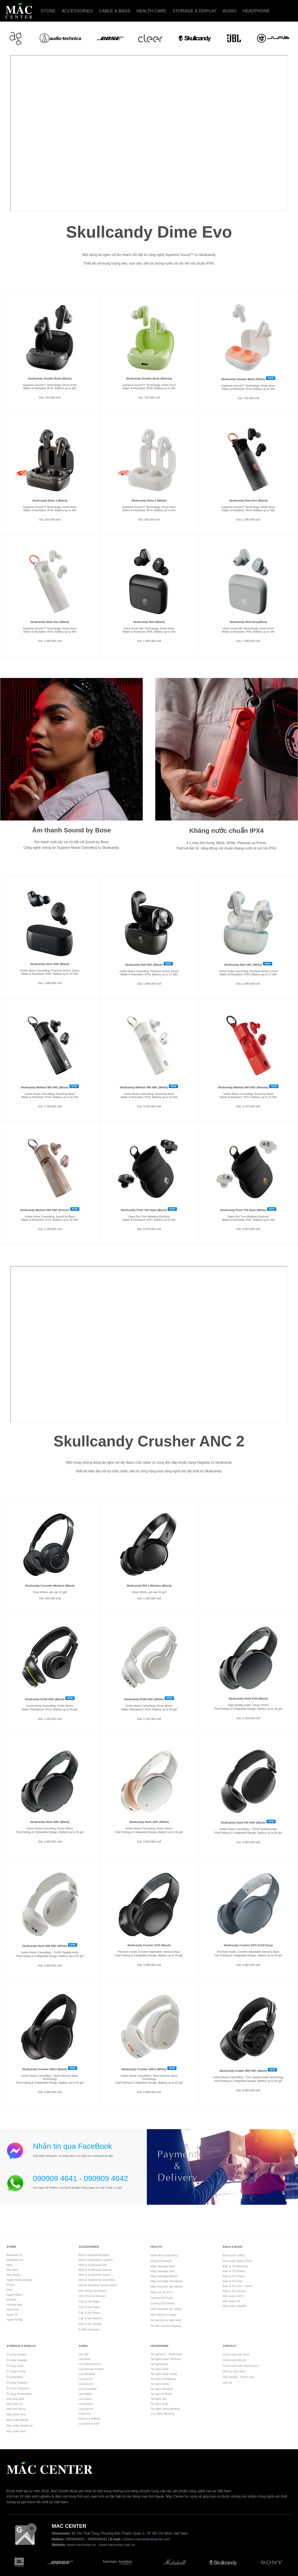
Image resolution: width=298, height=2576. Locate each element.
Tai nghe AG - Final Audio (166, 2354)
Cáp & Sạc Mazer (90, 2312)
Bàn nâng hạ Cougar (164, 2314)
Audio (229, 10)
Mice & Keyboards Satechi (95, 2269)
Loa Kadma (86, 2403)
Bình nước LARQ (233, 2255)
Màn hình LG (14, 2404)
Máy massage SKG (163, 2271)
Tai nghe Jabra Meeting (165, 2408)
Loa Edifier (85, 2393)
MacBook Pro (14, 2260)
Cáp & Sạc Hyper (89, 2307)
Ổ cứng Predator (16, 2382)
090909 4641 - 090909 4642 (80, 2178)
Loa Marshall (87, 2374)
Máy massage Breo (163, 2266)
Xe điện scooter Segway (166, 2325)
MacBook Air (14, 2255)
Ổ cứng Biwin (14, 2377)
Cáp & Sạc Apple (89, 2301)
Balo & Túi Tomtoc (234, 2271)
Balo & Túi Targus (234, 2276)
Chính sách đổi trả (234, 2360)
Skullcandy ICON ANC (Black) (44, 1699)
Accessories (77, 10)
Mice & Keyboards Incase (94, 2274)
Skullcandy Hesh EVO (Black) (248, 1698)
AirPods (11, 2299)
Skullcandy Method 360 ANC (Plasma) (243, 1087)
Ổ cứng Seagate (16, 2360)
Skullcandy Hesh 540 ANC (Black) (243, 1822)
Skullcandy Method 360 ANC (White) (144, 1087)
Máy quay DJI (231, 2301)
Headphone (256, 10)
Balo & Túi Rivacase (235, 2266)
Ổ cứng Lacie (14, 2365)
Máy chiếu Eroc (16, 2414)
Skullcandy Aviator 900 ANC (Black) (243, 2070)
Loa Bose (84, 2359)
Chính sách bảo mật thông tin (241, 2365)
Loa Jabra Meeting (162, 2413)
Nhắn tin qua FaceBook (72, 2146)
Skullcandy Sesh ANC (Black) (50, 964)
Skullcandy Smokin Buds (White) (243, 379)
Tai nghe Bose (159, 2364)
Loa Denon (85, 2379)
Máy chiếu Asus (16, 2431)
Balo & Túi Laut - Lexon (237, 2286)
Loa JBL (84, 2354)
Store (48, 10)
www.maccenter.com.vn (117, 2545)
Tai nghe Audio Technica (166, 2359)
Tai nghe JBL (159, 2398)
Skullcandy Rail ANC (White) (243, 964)
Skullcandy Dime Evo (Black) (248, 500)
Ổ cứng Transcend (18, 2388)
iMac (9, 2264)
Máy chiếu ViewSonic (19, 2425)
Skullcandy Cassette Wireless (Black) (49, 1585)
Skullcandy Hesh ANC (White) (149, 1822)
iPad (9, 2289)
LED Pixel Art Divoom (92, 2296)
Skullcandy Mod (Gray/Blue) (248, 622)
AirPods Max (14, 2304)
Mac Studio (13, 2274)
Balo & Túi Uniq (232, 2281)
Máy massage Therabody (166, 2281)
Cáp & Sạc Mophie (90, 2318)
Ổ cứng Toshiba (16, 2354)
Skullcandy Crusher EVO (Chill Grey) (248, 1945)
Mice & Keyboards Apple (94, 2255)
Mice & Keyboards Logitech (96, 2260)
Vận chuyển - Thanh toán (238, 2377)
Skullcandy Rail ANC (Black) (144, 964)
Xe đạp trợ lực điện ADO (166, 2320)
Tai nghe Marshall (162, 2388)
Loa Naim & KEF (89, 2423)
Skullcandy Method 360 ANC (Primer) (45, 1210)
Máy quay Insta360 (234, 2306)
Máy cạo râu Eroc (162, 2292)
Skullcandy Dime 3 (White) (149, 500)
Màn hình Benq (15, 2409)
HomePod (12, 2309)
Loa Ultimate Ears (90, 2364)
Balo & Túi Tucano (234, 2291)
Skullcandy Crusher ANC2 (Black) (44, 2069)
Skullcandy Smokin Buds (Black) (49, 378)
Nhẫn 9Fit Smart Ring (164, 2255)
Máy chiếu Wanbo (17, 2420)
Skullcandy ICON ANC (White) (144, 1699)
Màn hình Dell (15, 2399)
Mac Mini (12, 2269)
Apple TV (12, 2314)
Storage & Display (194, 10)
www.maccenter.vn (81, 2545)
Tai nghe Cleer (160, 2369)
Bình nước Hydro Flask (237, 2261)
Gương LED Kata (162, 2297)
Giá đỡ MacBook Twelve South (98, 2285)
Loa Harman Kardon (91, 2369)
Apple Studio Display (19, 2279)
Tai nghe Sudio (160, 2384)
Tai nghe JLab (159, 2403)
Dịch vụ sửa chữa (234, 2371)
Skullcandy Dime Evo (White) (49, 622)
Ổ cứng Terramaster (19, 2393)
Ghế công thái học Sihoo (166, 2309)
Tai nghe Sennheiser (163, 2379)
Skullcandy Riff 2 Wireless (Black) (149, 1585)
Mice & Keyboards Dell (93, 2264)
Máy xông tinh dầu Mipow (166, 2286)
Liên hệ (227, 2382)
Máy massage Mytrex (164, 2276)
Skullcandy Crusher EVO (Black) (149, 1945)
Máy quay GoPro (233, 2296)
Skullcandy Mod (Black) (149, 622)
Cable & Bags (114, 10)
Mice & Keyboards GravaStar (97, 2279)
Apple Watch (14, 2294)
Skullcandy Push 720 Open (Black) (144, 1210)
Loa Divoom (86, 2384)
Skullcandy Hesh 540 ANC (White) (44, 1945)
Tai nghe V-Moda (161, 2393)
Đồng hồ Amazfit (161, 2261)
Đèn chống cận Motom (93, 2290)
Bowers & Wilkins (89, 2418)
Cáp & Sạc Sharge (90, 2323)
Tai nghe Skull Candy (164, 2374)
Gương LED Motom (163, 2303)
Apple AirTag (14, 2319)
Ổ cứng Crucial (15, 2371)
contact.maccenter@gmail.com (146, 2539)
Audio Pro (85, 2413)
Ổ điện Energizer (89, 2329)
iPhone (10, 2284)
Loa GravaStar (88, 2388)
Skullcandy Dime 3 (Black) (49, 500)
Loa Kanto (85, 2398)
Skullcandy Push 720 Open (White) (243, 1210)
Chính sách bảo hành (236, 2354)
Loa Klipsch (86, 2408)
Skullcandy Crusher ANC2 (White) (143, 2069)
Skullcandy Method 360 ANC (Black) (45, 1087)
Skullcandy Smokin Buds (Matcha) (149, 378)
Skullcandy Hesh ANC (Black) (49, 1822)
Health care (151, 10)
